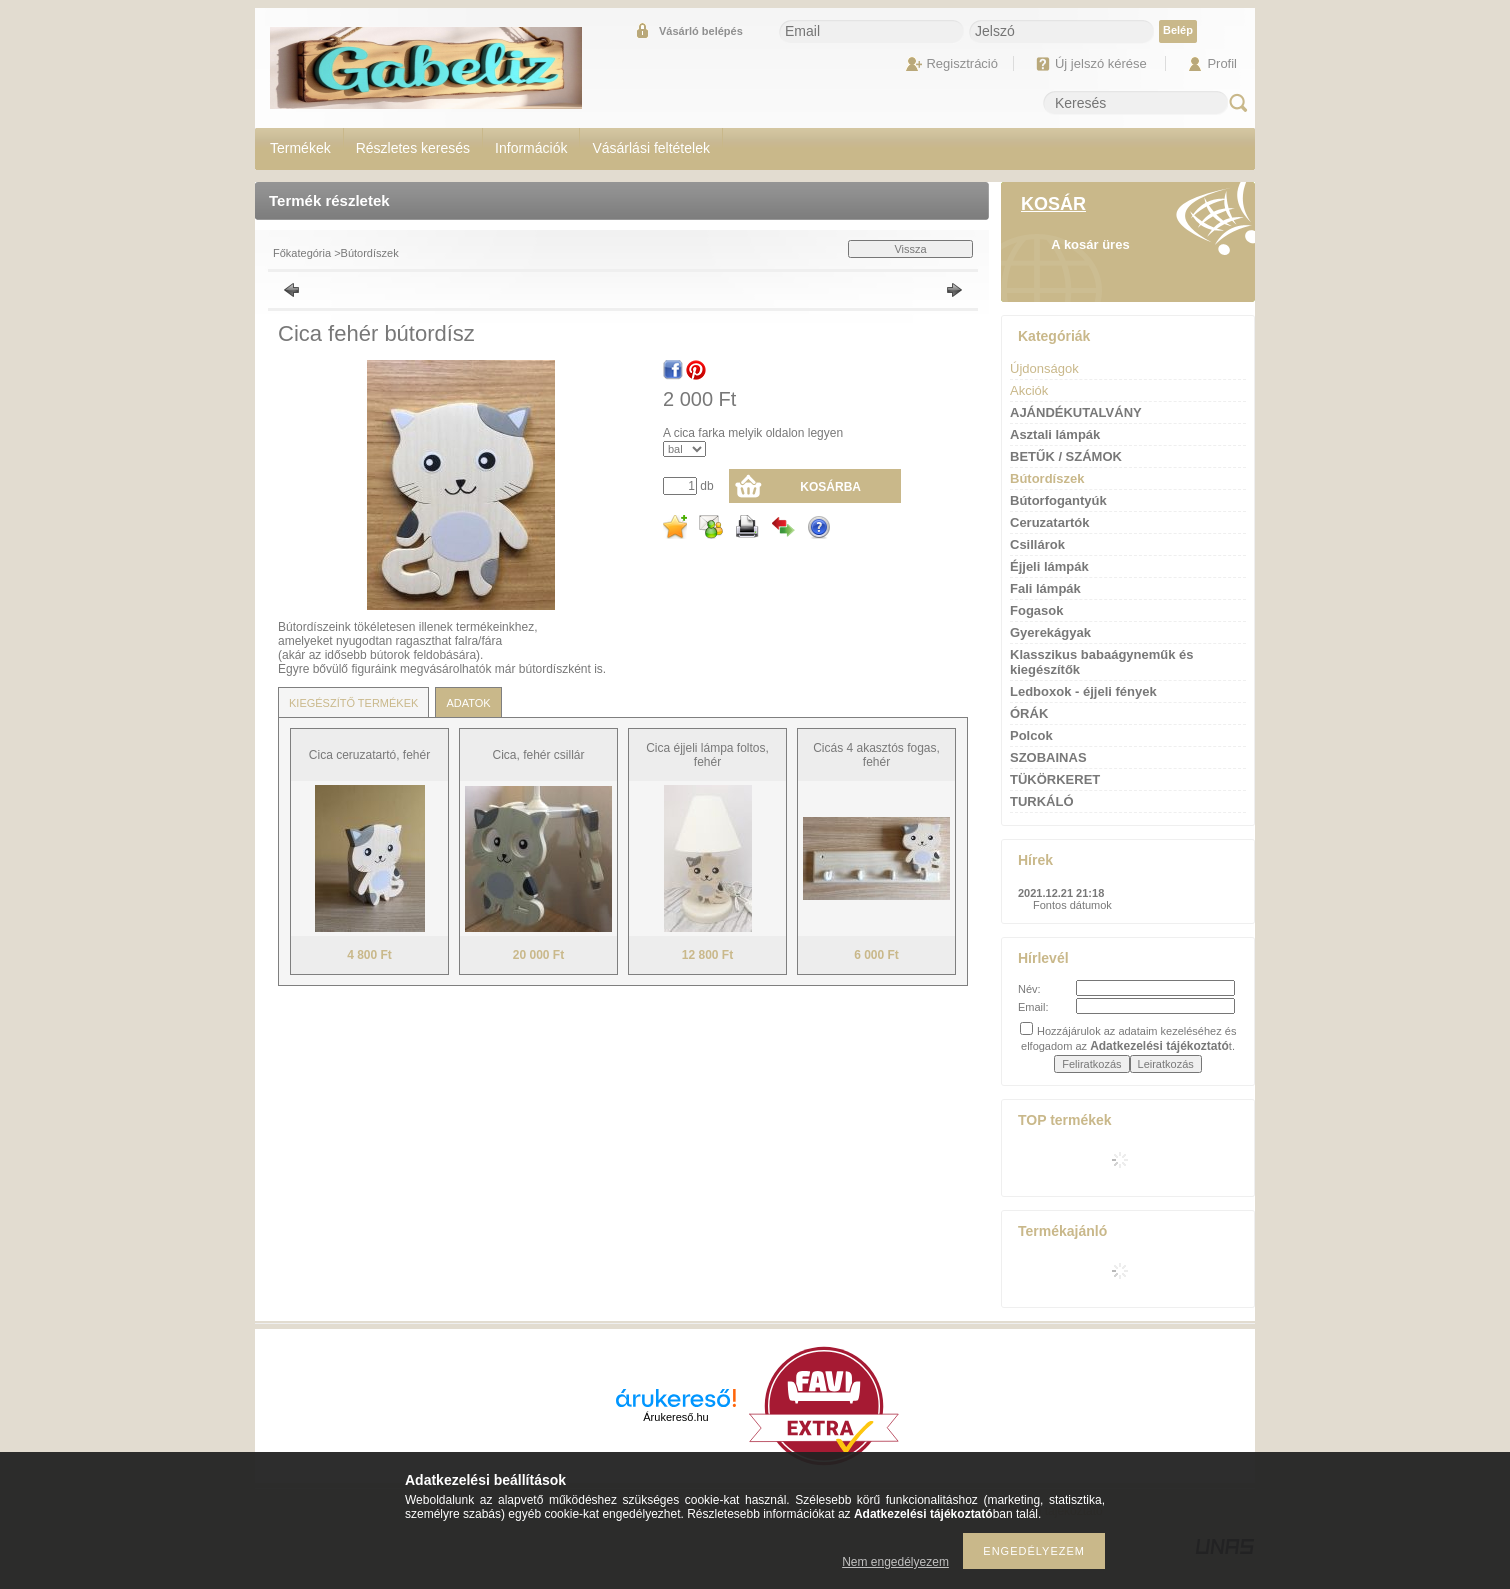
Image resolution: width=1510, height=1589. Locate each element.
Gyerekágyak (1050, 632)
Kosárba (830, 487)
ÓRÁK (1029, 713)
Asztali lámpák (1055, 434)
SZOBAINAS (1048, 757)
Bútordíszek (370, 253)
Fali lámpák (1045, 588)
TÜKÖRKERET (1055, 779)
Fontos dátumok (1072, 905)
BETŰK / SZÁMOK (1066, 456)
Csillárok (1037, 544)
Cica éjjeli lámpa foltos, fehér (707, 755)
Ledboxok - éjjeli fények (1083, 691)
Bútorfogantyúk (1058, 500)
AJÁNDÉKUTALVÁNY (1076, 412)
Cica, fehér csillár (538, 755)
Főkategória (302, 253)
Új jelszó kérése (1101, 63)
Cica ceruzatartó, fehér (369, 755)
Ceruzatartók (1049, 522)
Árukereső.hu (675, 1417)
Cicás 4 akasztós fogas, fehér (876, 755)
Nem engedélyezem (895, 1562)
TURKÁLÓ (1042, 801)
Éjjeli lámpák (1049, 566)
